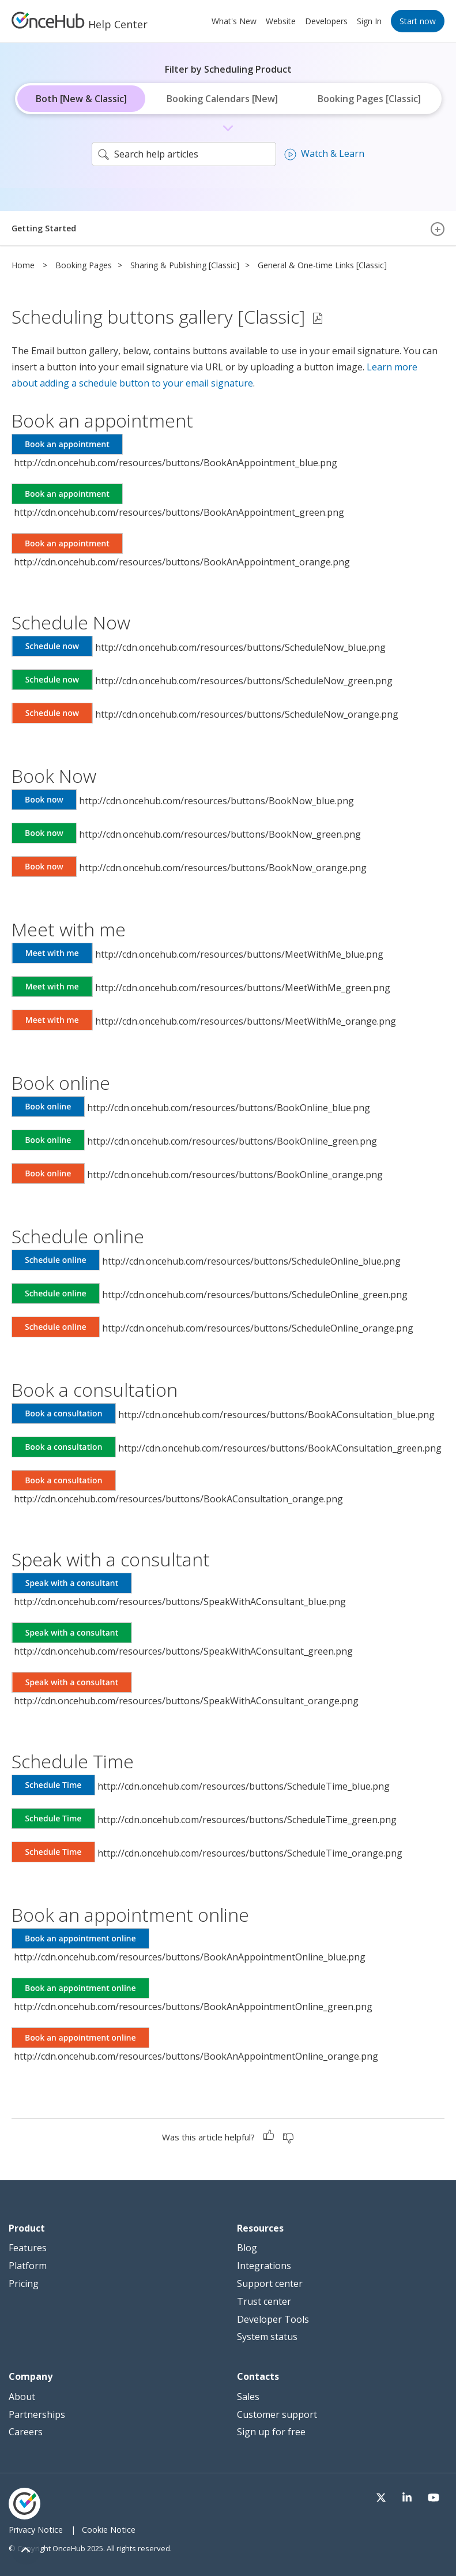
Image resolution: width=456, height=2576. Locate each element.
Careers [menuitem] (26, 2431)
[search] (184, 154)
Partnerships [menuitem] (37, 2414)
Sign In (369, 21)
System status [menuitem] (267, 2336)
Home (23, 265)
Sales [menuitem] (248, 2396)
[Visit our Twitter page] (391, 2497)
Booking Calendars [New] (222, 98)
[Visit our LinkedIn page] (413, 2497)
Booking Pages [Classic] (369, 98)
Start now (418, 21)
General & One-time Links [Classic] (322, 265)
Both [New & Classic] (81, 98)
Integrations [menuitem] (264, 2265)
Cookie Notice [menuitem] (108, 2529)
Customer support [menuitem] (277, 2414)
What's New (234, 21)
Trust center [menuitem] (264, 2301)
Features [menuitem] (28, 2247)
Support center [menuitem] (270, 2283)
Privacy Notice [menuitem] (36, 2529)
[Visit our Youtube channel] (435, 2497)
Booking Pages (83, 265)
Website (281, 21)
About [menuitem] (22, 2396)
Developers (326, 21)
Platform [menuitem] (28, 2265)
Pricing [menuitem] (24, 2283)
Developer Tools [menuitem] (273, 2319)
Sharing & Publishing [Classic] (184, 265)
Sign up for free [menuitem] (271, 2431)
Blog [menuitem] (247, 2247)
